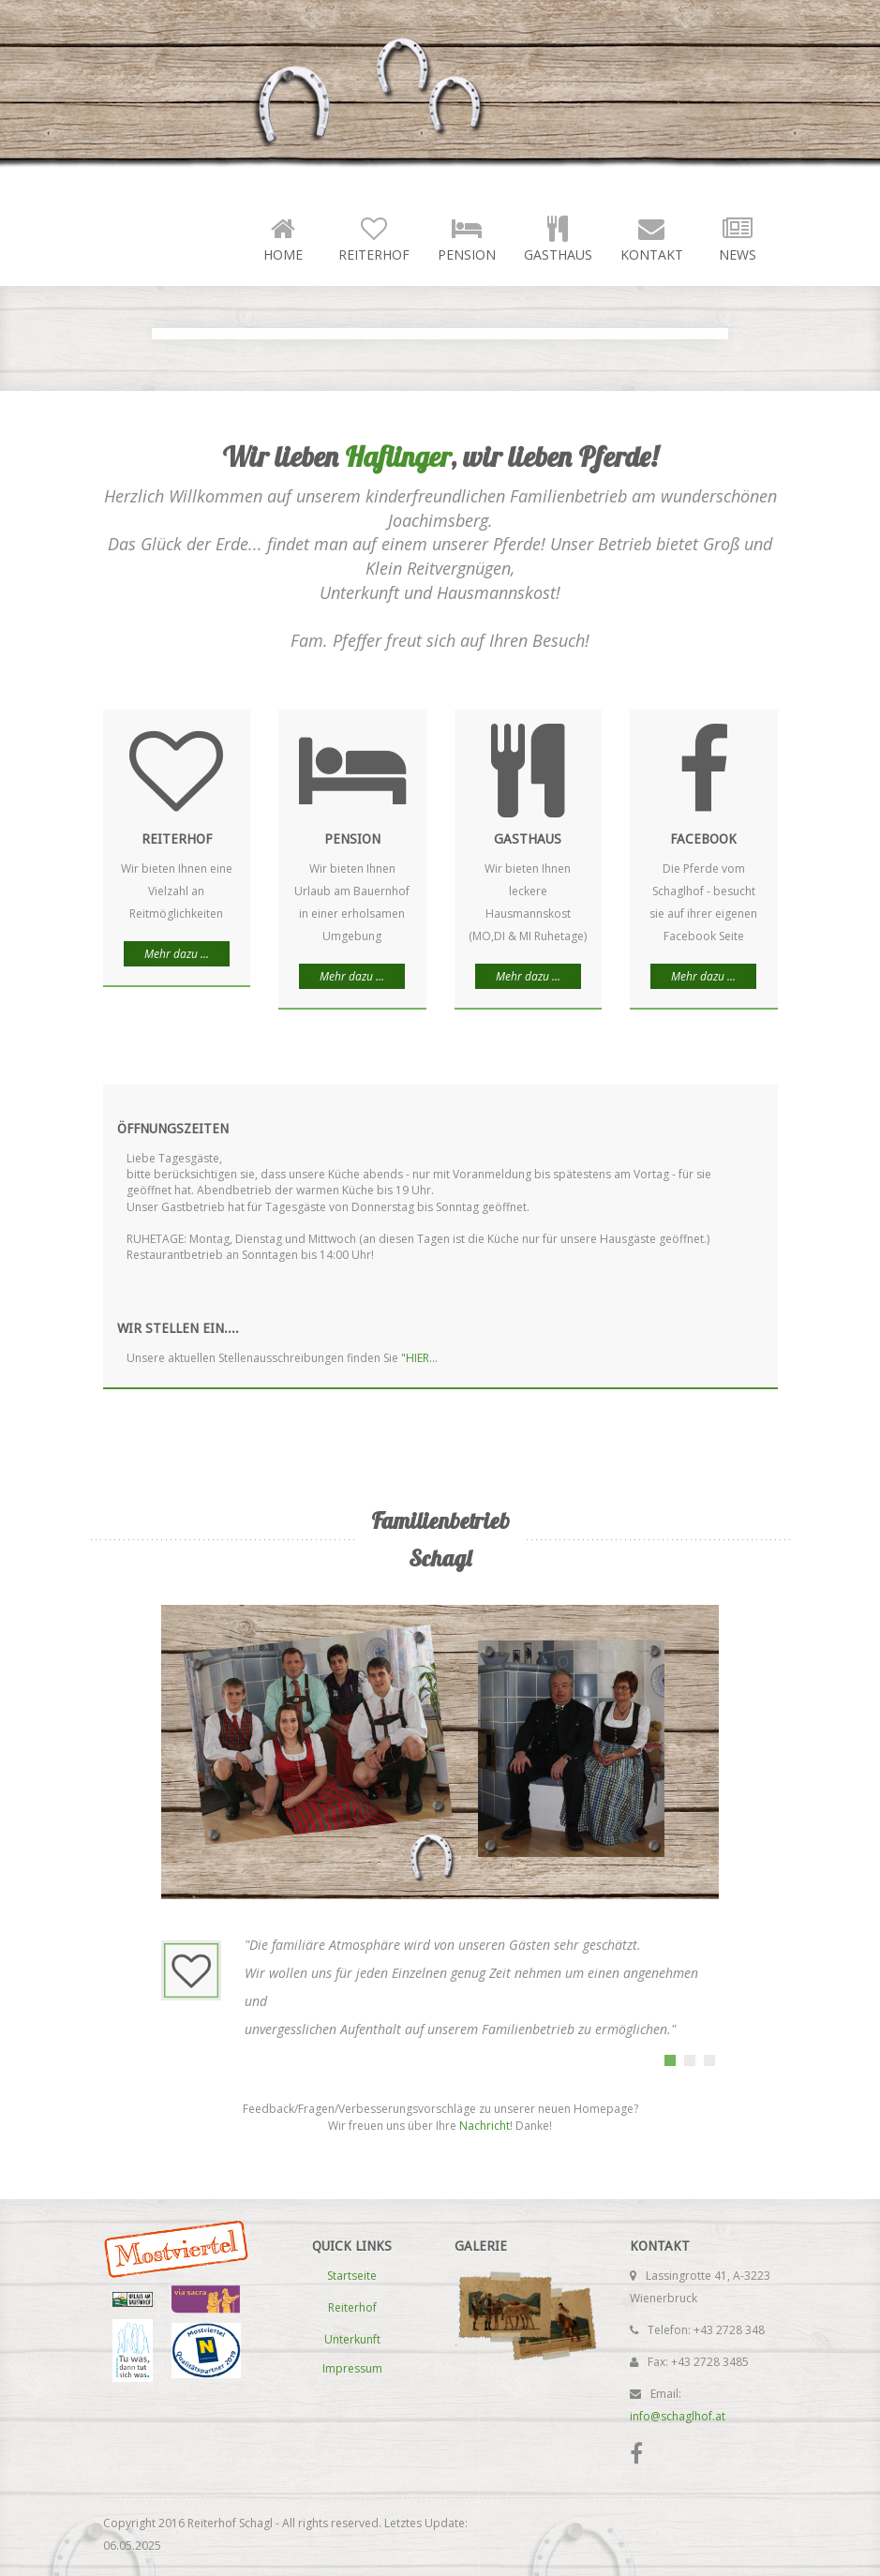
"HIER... (419, 1358)
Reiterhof (374, 238)
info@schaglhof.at (677, 2416)
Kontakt (651, 238)
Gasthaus (558, 238)
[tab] (670, 2060)
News (737, 238)
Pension (467, 238)
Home (283, 238)
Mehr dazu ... (176, 954)
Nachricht (484, 2126)
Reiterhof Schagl (268, 93)
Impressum (352, 2368)
